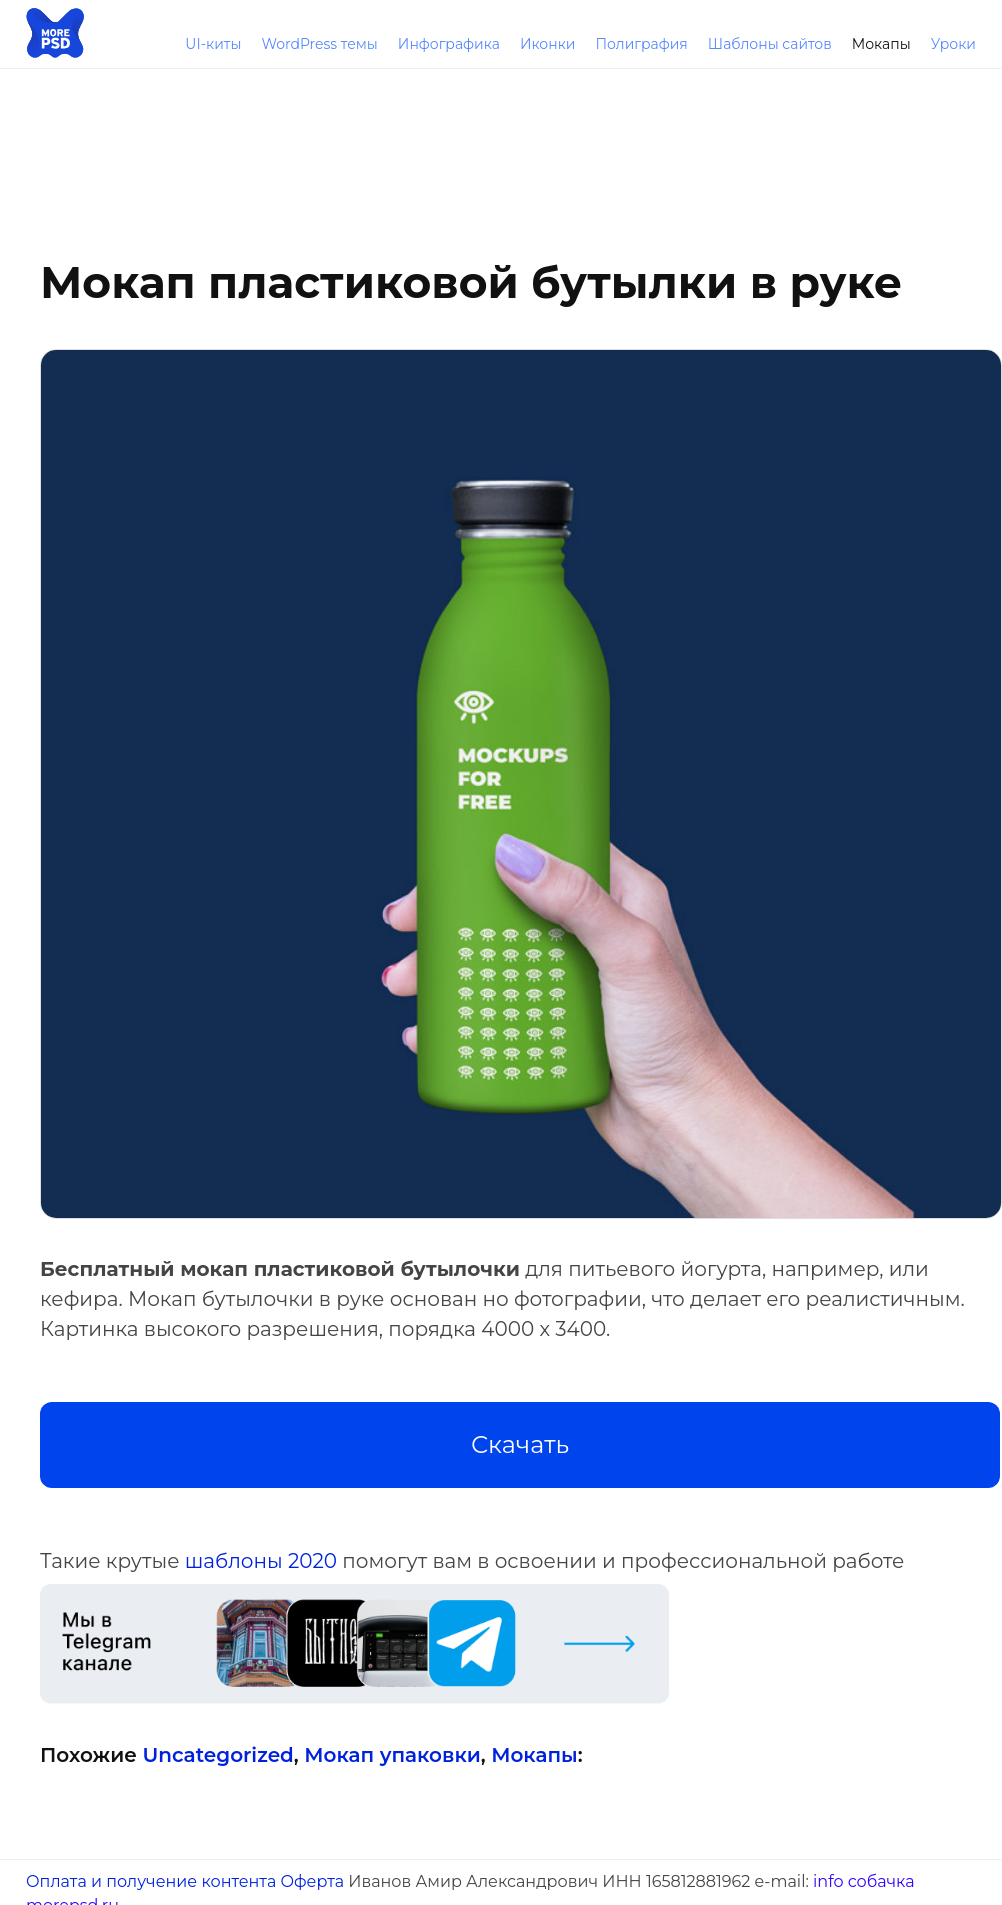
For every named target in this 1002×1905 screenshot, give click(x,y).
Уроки (953, 44)
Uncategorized (217, 1755)
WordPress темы (319, 44)
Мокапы (881, 44)
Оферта (312, 1881)
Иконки (548, 44)
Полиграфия (641, 44)
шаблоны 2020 (261, 1561)
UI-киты (213, 44)
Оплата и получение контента (151, 1881)
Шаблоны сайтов (770, 44)
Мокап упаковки (392, 1755)
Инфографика (449, 44)
